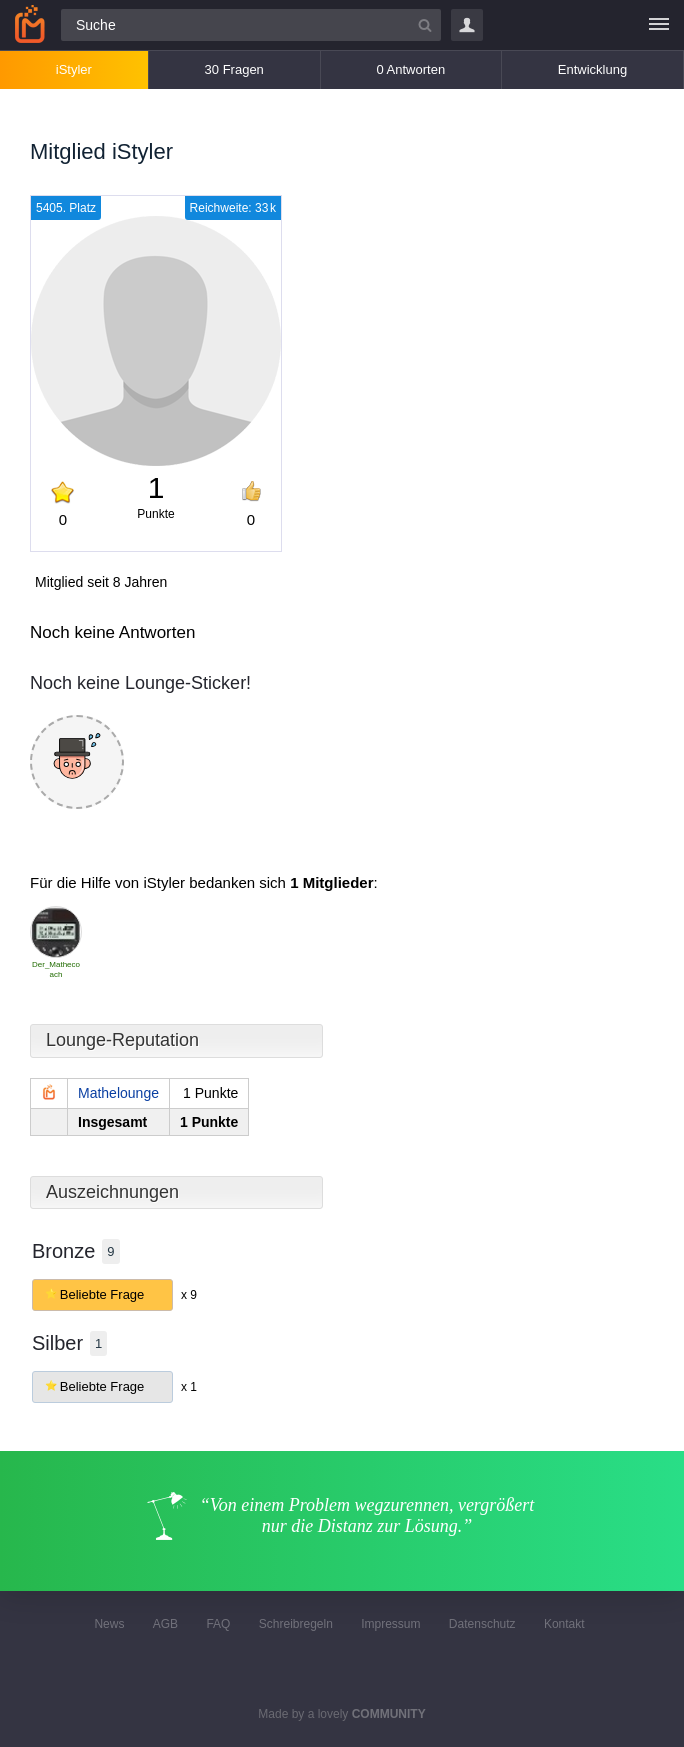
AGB (165, 1624)
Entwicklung (592, 69)
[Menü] (659, 25)
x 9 (189, 1295)
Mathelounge (118, 1093)
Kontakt (564, 1624)
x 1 (189, 1387)
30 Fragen (234, 69)
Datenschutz (482, 1624)
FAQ (218, 1624)
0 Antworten (410, 69)
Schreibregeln (296, 1624)
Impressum (390, 1624)
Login (467, 25)
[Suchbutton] (425, 25)
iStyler (74, 69)
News (109, 1624)
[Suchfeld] (251, 25)
